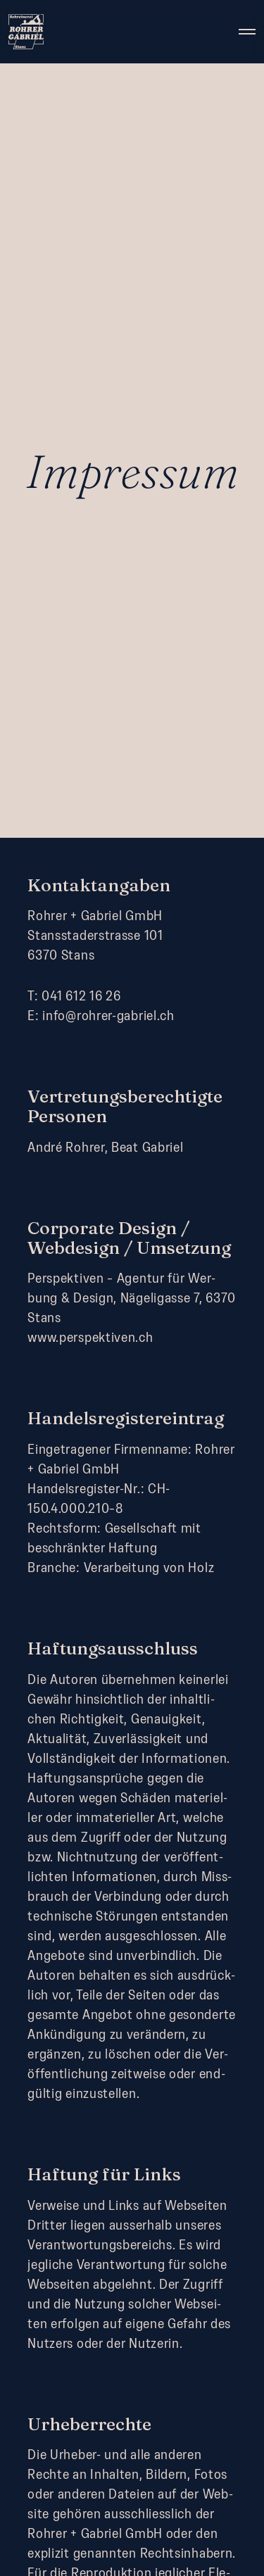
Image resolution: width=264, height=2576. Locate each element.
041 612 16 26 (81, 995)
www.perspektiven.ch (90, 1336)
